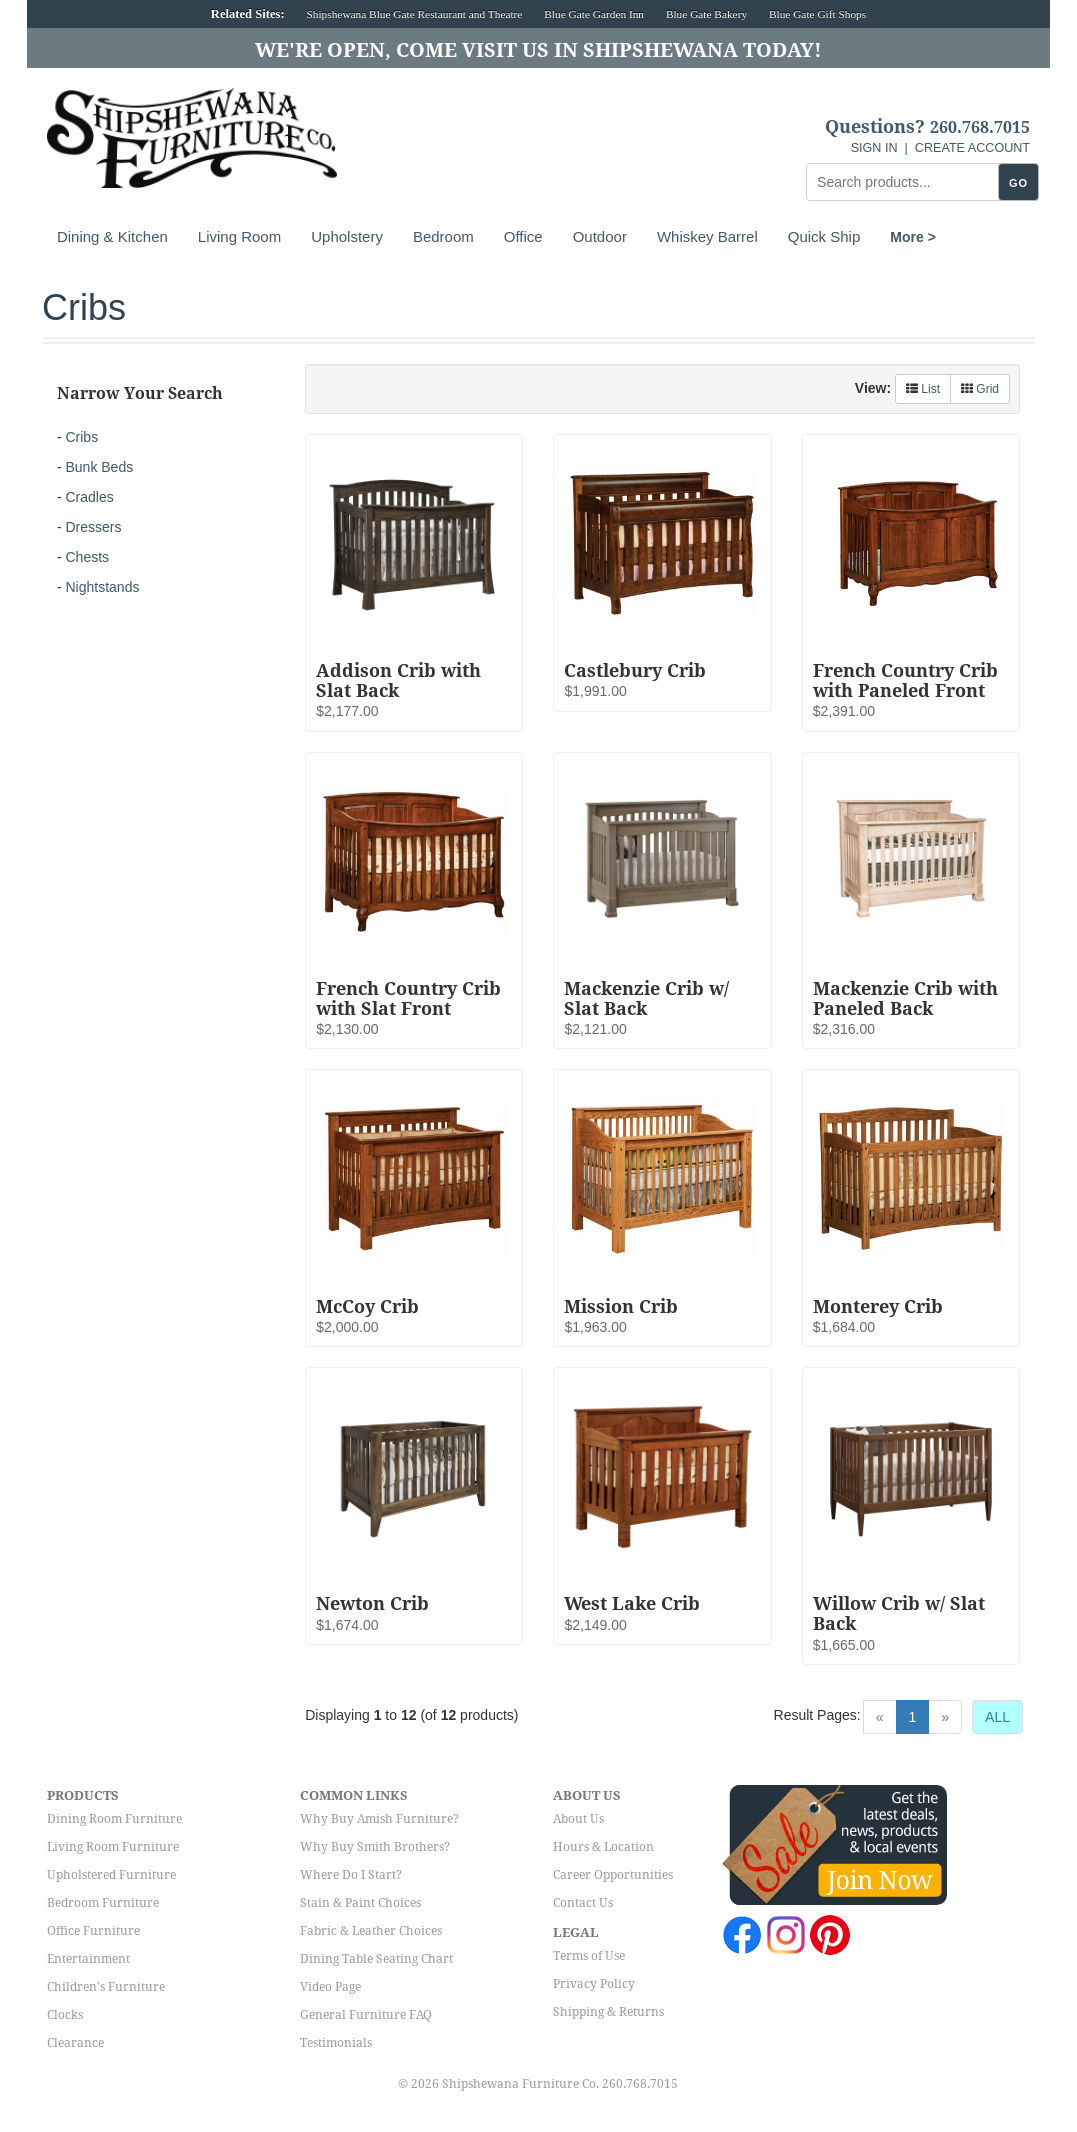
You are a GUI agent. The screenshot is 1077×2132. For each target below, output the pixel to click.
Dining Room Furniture (114, 1819)
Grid (980, 389)
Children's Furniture (106, 1987)
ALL (997, 1717)
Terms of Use (589, 1956)
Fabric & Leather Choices (371, 1931)
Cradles (89, 497)
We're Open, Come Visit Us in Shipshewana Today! (538, 50)
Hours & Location (603, 1847)
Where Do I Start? (351, 1875)
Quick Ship (824, 236)
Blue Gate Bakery (706, 14)
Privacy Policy (594, 1984)
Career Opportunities (613, 1875)
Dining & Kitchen (112, 236)
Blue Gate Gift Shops (817, 14)
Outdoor (600, 236)
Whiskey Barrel (707, 236)
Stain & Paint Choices (360, 1903)
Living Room (239, 236)
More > (913, 237)
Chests (87, 557)
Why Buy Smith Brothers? (375, 1847)
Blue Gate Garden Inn (594, 14)
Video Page (330, 1987)
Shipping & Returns (608, 2012)
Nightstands (102, 587)
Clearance (75, 2043)
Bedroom (443, 236)
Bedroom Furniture (103, 1903)
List (923, 389)
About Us (578, 1819)
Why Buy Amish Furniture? (379, 1819)
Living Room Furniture (113, 1847)
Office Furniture (93, 1931)
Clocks (65, 2015)
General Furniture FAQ (366, 2015)
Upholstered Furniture (111, 1875)
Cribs (81, 437)
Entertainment (88, 1959)
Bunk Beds (99, 467)
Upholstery (347, 236)
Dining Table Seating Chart (376, 1959)
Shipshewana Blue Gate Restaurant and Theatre (415, 14)
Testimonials (336, 2043)
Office (523, 236)
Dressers (93, 527)
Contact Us (583, 1903)
